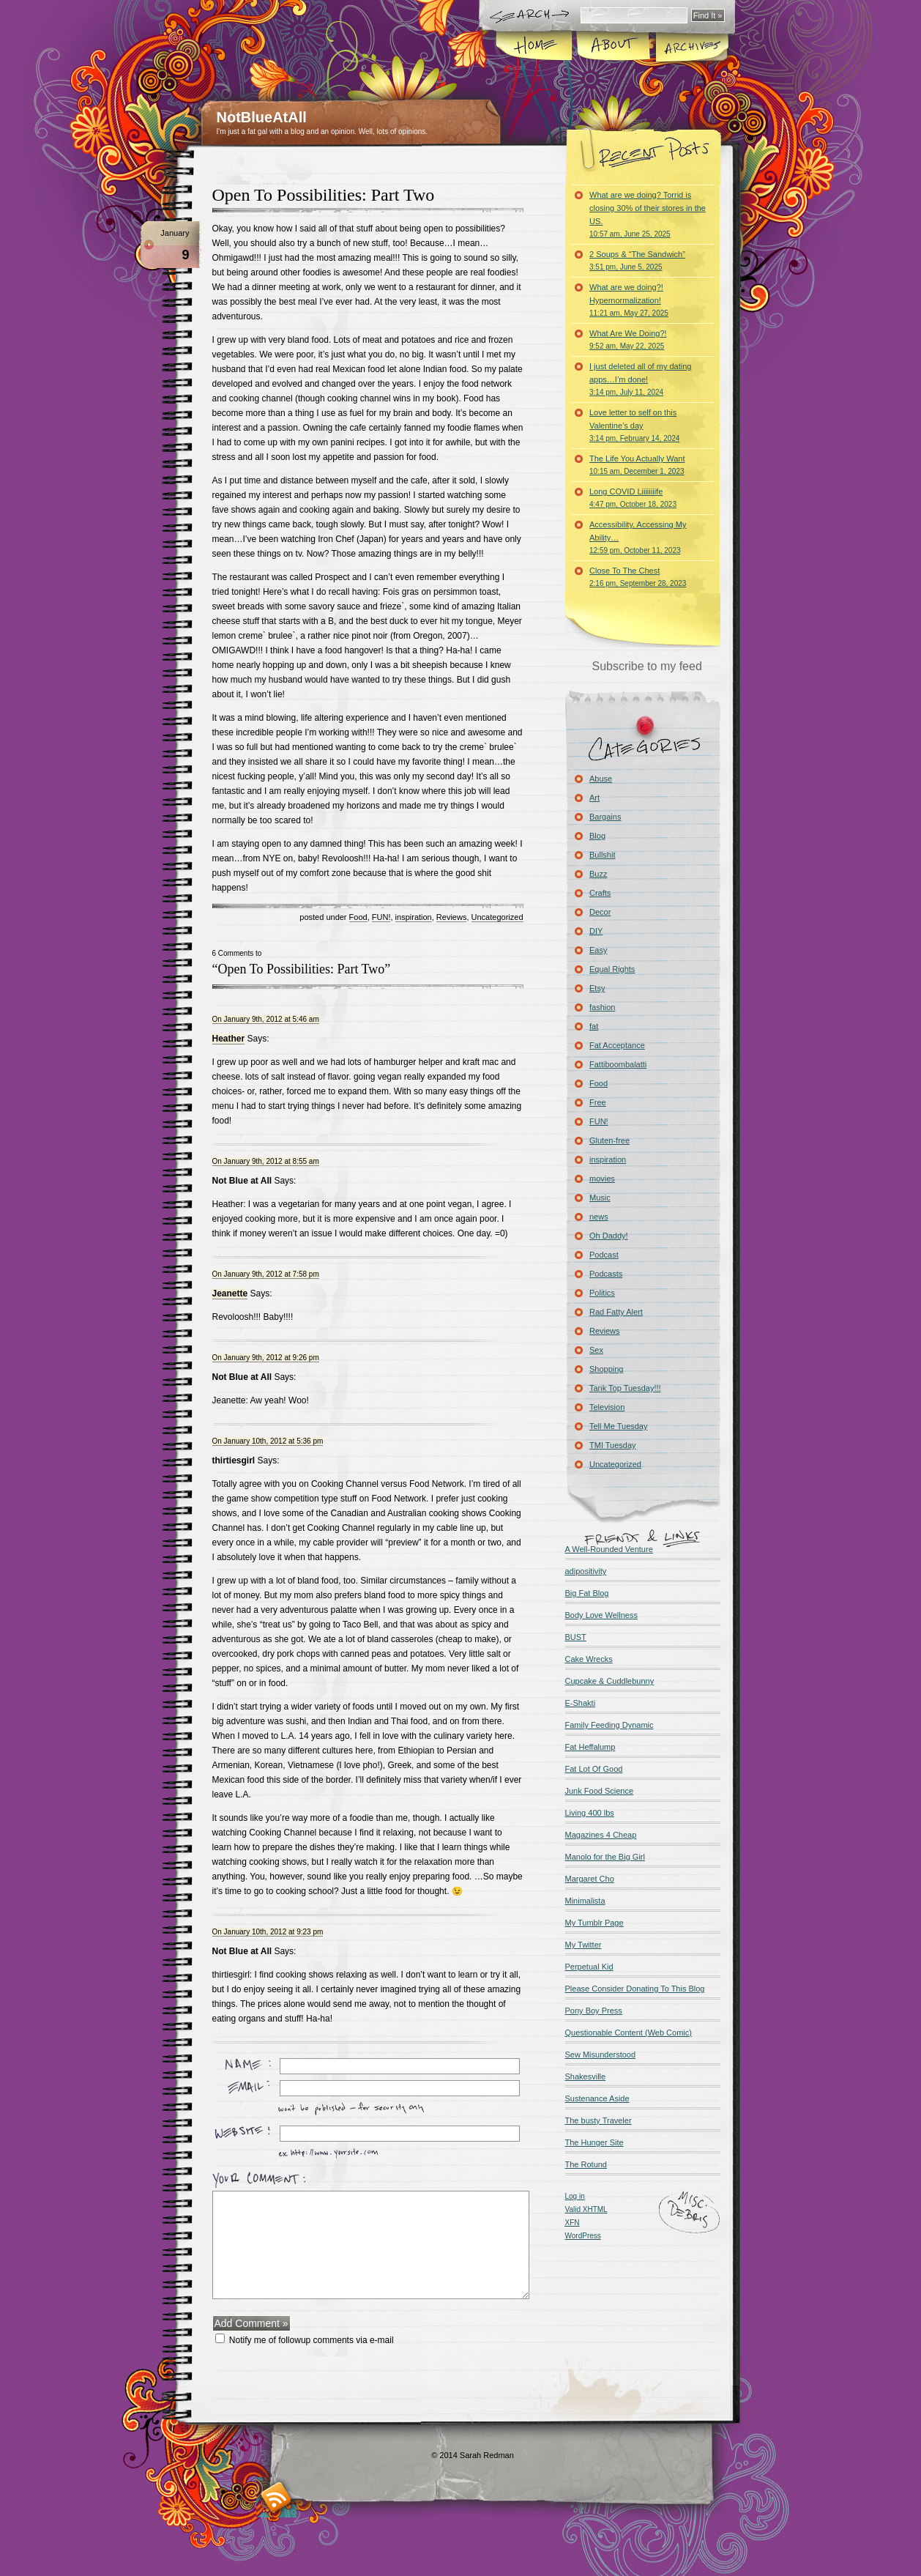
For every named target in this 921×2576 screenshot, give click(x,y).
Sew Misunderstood (600, 2054)
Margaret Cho (589, 1878)
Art (594, 797)
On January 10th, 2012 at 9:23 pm (268, 1932)
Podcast (604, 1254)
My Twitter (583, 1944)
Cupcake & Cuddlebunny (610, 1681)
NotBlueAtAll (262, 117)
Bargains (605, 816)
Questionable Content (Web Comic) (628, 2032)
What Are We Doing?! (628, 339)
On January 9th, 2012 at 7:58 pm (265, 1274)
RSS (276, 2497)
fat (593, 1026)
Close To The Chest (637, 576)
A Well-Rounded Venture (609, 1549)
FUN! (381, 917)
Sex (596, 1349)
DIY (596, 931)
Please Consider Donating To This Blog (635, 1988)
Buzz (598, 873)
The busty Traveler (598, 2120)
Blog (597, 835)
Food (358, 917)
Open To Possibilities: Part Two (323, 194)
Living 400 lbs (589, 1812)
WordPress (583, 2236)
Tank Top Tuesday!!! (625, 1388)
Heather (228, 1038)
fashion (602, 1007)
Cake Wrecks (589, 1659)
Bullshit (602, 854)
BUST (575, 1637)
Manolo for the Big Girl (605, 1856)
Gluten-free (609, 1140)
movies (602, 1178)
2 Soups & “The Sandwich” (637, 260)
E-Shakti (580, 1703)
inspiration (413, 917)
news (598, 1216)
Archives (691, 46)
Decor (600, 911)
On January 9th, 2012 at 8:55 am (265, 1161)
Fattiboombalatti (617, 1064)
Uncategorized (497, 917)
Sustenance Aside (597, 2098)
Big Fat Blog (587, 1593)
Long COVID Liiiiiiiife (632, 497)
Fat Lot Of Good (594, 1768)
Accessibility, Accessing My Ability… (637, 537)
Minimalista (585, 1900)
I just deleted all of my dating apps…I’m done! (640, 379)
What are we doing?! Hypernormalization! (628, 300)
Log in (575, 2196)
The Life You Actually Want (637, 464)
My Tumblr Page (594, 1922)
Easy (598, 950)
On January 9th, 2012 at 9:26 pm (265, 1358)
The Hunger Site (594, 2142)
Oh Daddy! (608, 1235)
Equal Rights (612, 969)
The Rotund (586, 2164)
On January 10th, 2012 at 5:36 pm (268, 1441)
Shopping (606, 1369)
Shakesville (585, 2076)
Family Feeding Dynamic (609, 1725)
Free (597, 1102)
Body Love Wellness (601, 1615)
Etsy (597, 988)
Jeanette (230, 1293)
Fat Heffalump (590, 1746)
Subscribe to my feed (647, 666)
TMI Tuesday (612, 1445)
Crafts (600, 892)
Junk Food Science (599, 1790)
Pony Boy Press (593, 2010)
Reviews (451, 917)
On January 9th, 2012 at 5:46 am (265, 1019)
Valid (586, 2209)
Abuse (600, 778)
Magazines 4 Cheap (601, 1834)
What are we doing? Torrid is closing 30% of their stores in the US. (647, 214)
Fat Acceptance (617, 1045)
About (613, 46)
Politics (602, 1292)
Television (606, 1407)
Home (535, 46)
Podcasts (605, 1273)
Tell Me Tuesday (618, 1426)
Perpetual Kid (589, 1966)
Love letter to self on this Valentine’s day (634, 425)
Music (600, 1197)
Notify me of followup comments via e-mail (311, 2340)
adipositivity (586, 1571)
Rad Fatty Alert (616, 1311)
